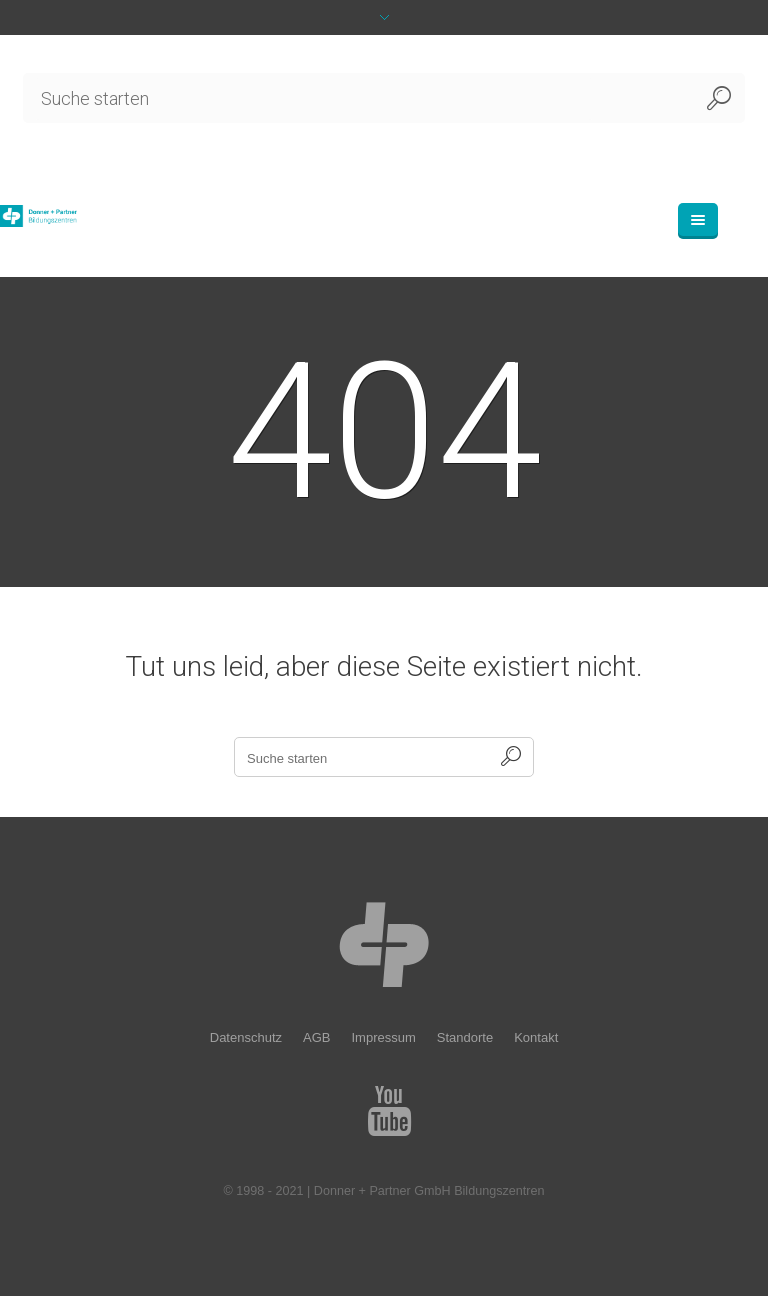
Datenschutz (246, 1037)
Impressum (383, 1037)
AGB (316, 1037)
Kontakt (536, 1037)
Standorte (465, 1037)
